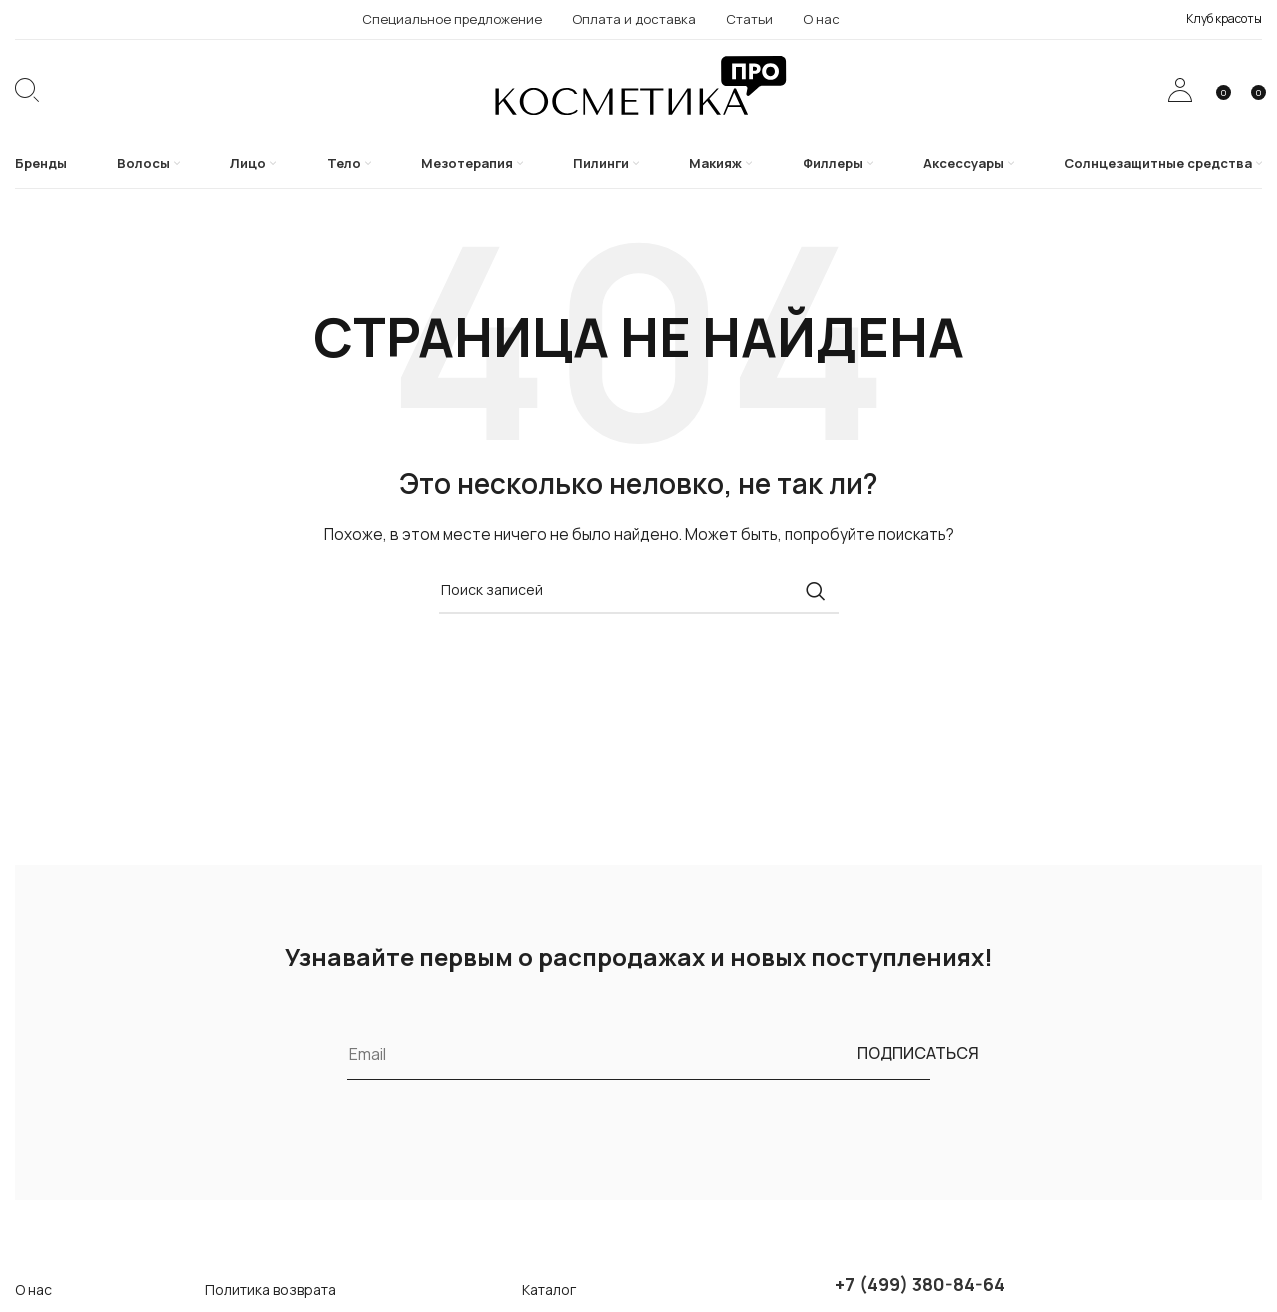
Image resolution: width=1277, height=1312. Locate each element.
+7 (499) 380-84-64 (920, 1284)
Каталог (549, 1289)
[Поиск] (27, 90)
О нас (33, 1289)
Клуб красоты (1224, 18)
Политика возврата (270, 1289)
